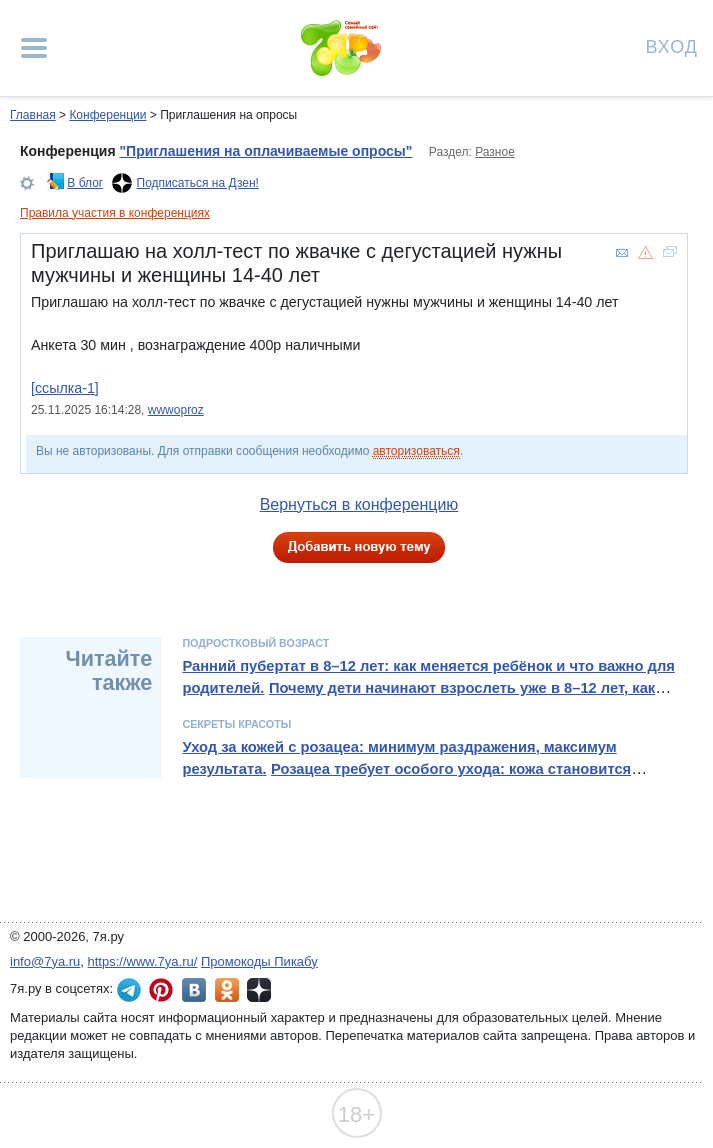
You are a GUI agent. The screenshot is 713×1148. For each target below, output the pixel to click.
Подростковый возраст (255, 643)
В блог (85, 183)
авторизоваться (416, 451)
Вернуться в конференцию (359, 504)
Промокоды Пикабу (259, 961)
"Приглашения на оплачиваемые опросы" (265, 151)
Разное (495, 152)
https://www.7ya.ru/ (143, 961)
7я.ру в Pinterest (161, 990)
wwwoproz (176, 410)
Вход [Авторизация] (672, 45)
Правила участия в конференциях (115, 213)
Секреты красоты (236, 724)
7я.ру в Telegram (129, 990)
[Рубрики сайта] (34, 48)
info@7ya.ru (45, 961)
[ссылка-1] (65, 388)
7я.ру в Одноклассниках (227, 990)
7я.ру (259, 990)
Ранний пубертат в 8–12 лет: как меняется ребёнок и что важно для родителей (428, 677)
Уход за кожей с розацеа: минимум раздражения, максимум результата (399, 758)
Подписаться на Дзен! (198, 183)
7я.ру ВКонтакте (194, 990)
